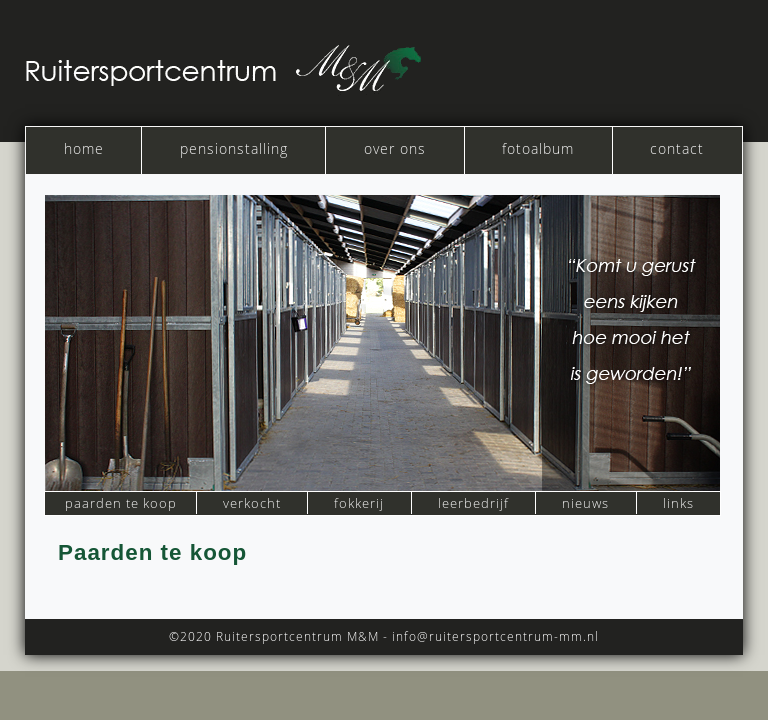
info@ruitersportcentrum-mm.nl (495, 636)
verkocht (252, 503)
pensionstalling (234, 148)
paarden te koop (121, 503)
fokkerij (359, 503)
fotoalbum (538, 148)
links (678, 503)
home (84, 148)
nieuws (585, 503)
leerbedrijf (473, 503)
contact (677, 148)
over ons (395, 148)
